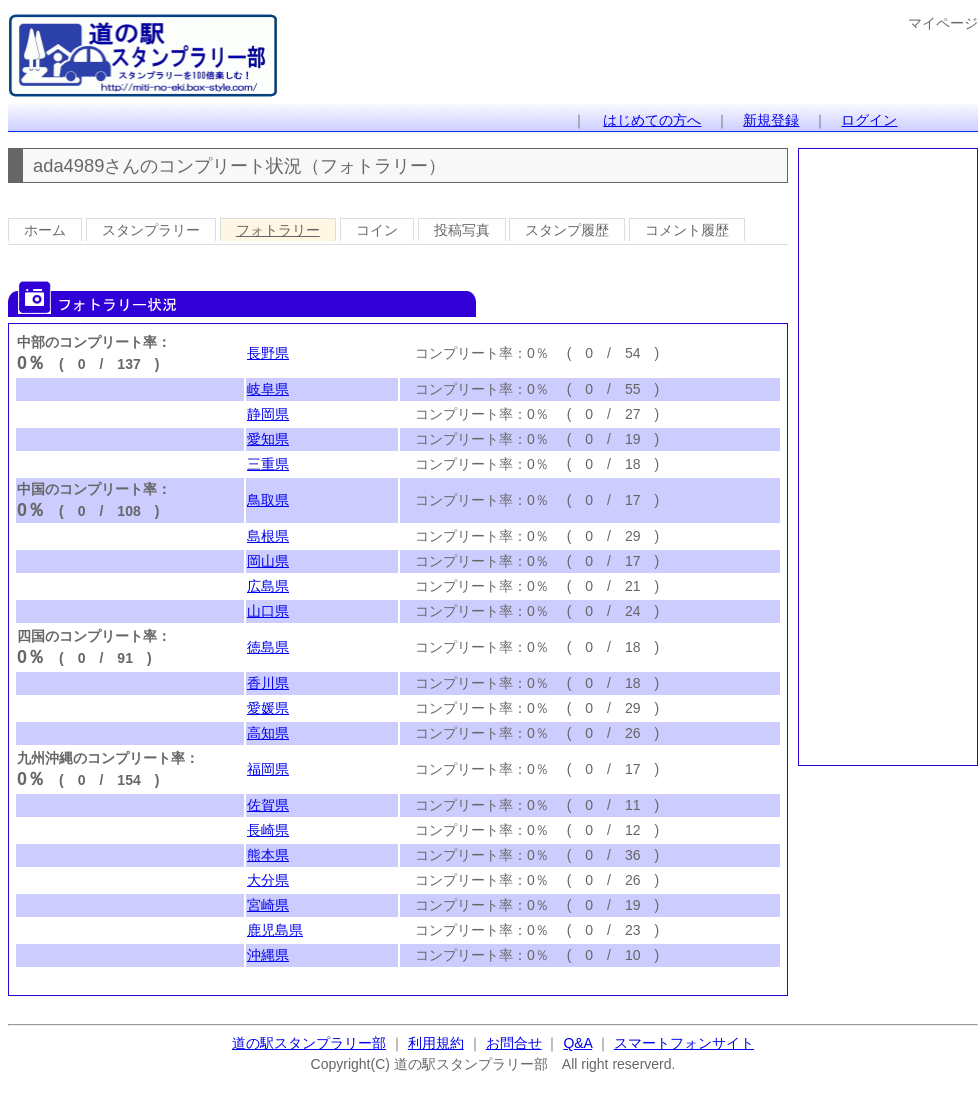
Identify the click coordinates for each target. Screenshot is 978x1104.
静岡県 (268, 414)
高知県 (268, 733)
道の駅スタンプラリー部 (309, 1043)
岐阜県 (268, 389)
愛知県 (268, 439)
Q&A (577, 1043)
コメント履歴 (687, 230)
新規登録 (771, 120)
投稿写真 (462, 230)
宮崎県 (268, 905)
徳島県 (268, 647)
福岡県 (268, 769)
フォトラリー (278, 230)
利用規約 (436, 1043)
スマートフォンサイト (684, 1043)
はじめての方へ (652, 120)
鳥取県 (268, 500)
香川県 (268, 683)
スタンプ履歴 (567, 230)
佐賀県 (268, 805)
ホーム (45, 230)
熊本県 (268, 855)
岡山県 (268, 561)
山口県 (268, 611)
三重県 (268, 464)
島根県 (268, 536)
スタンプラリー (151, 230)
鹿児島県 (275, 930)
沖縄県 (268, 955)
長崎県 (268, 830)
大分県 (268, 880)
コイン (377, 230)
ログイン (869, 120)
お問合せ (514, 1043)
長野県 (268, 353)
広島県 (268, 586)
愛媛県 (268, 708)
